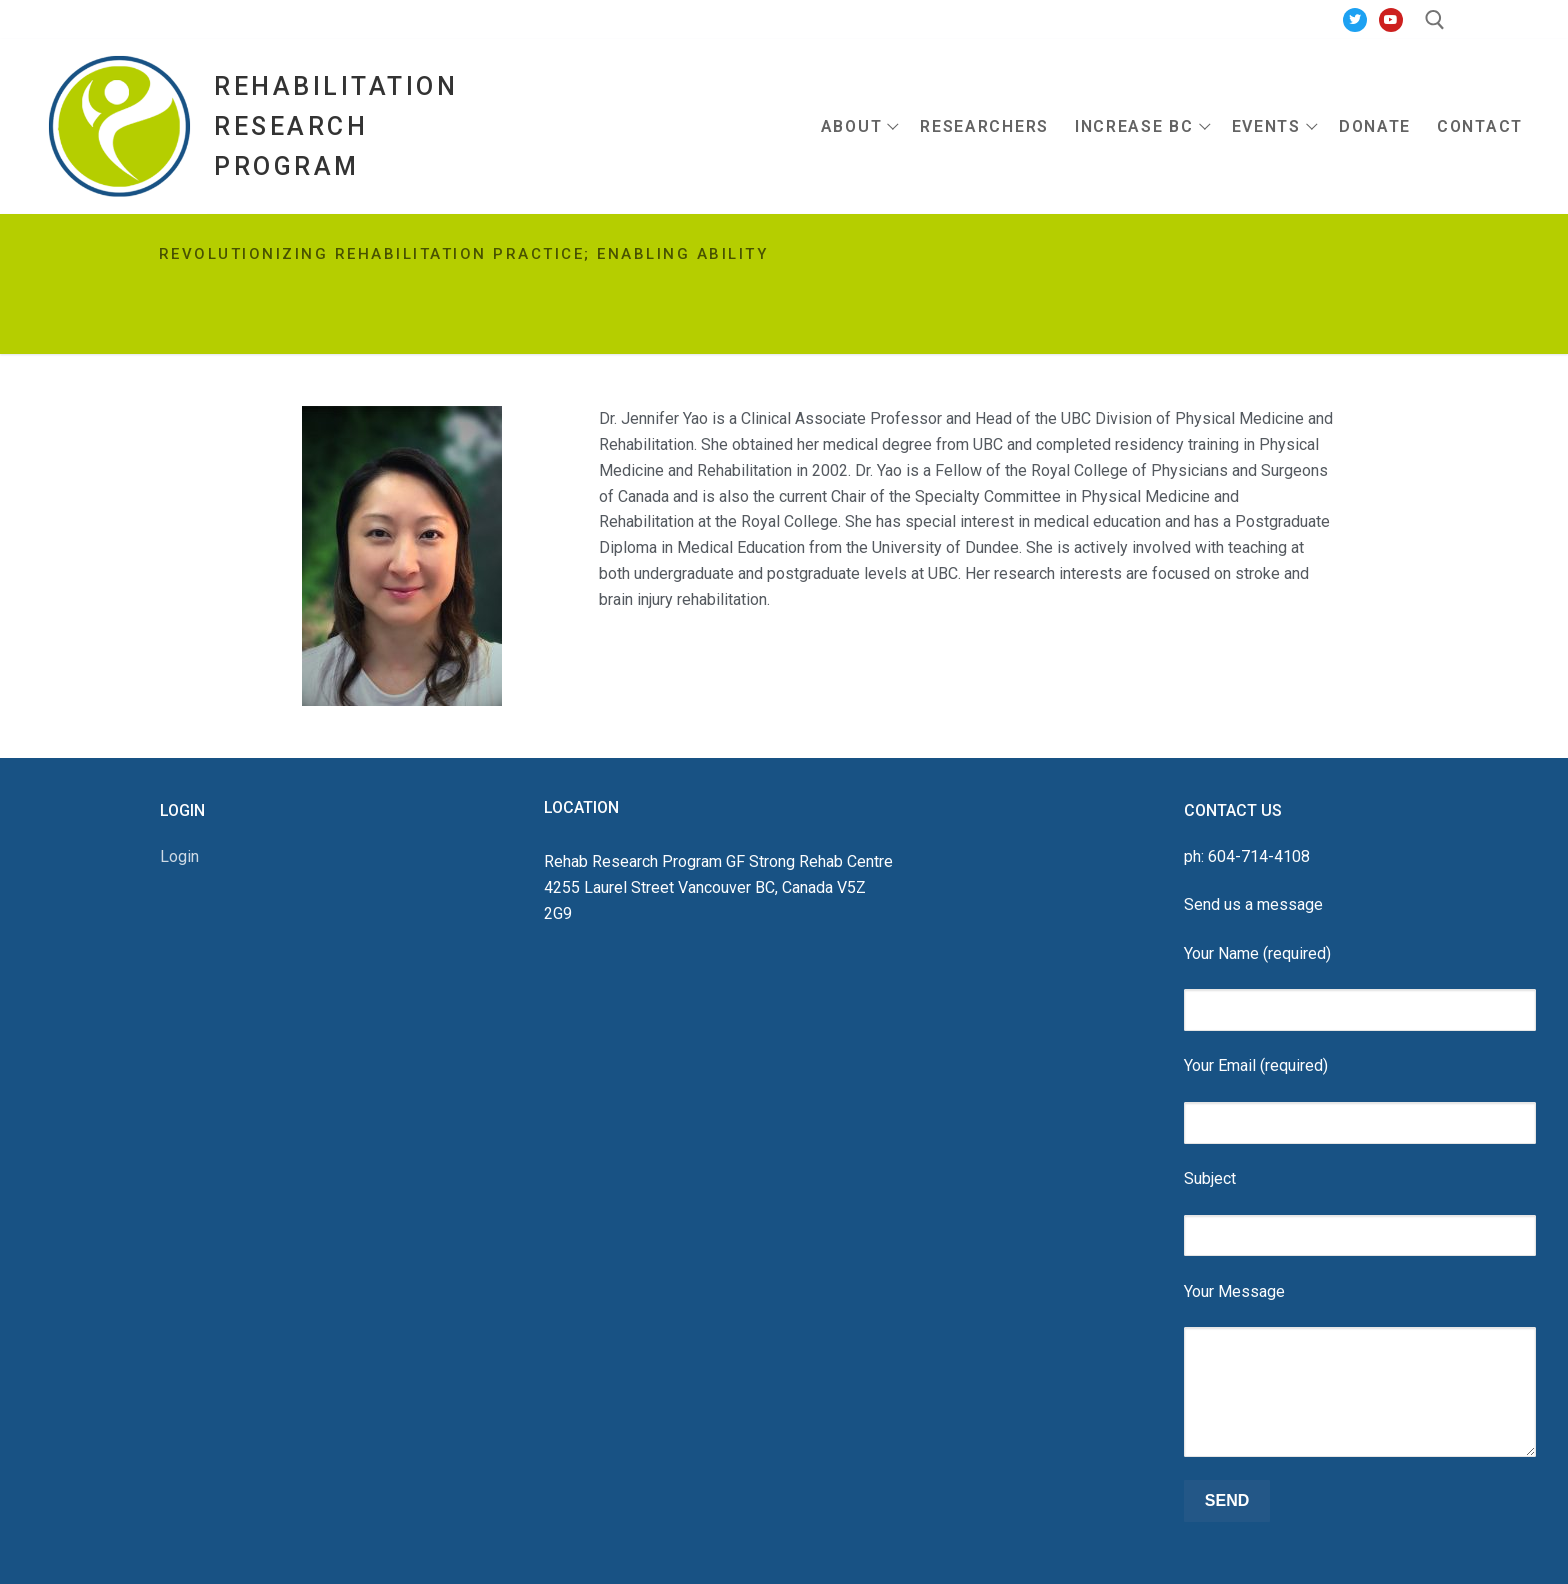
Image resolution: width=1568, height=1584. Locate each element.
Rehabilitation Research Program (336, 126)
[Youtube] (1391, 20)
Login (179, 856)
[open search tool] (1435, 20)
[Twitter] (1355, 20)
